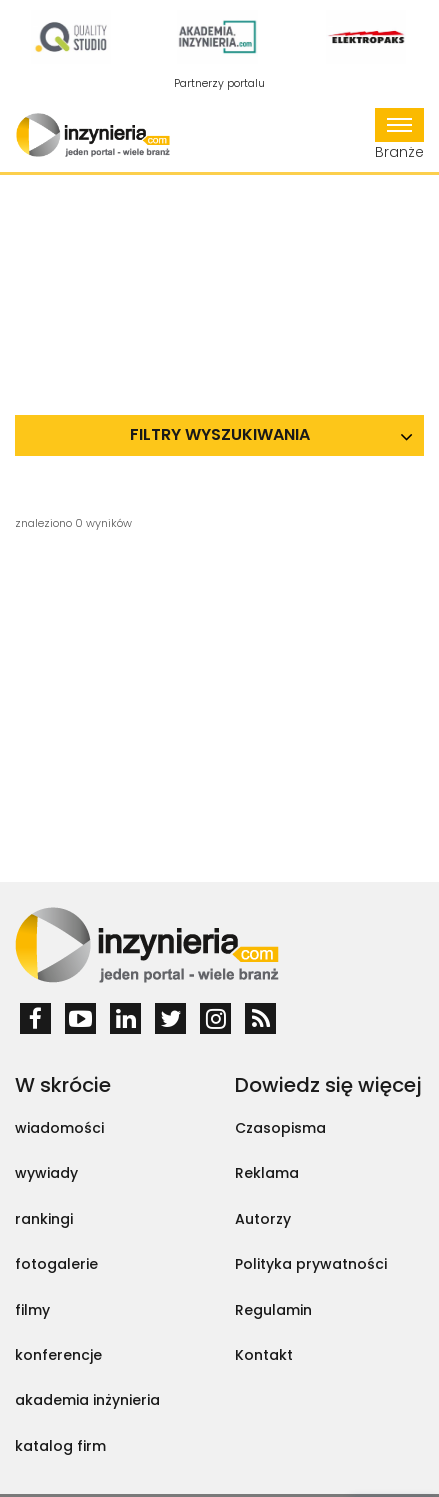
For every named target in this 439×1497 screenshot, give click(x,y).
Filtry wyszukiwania (220, 434)
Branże (399, 135)
